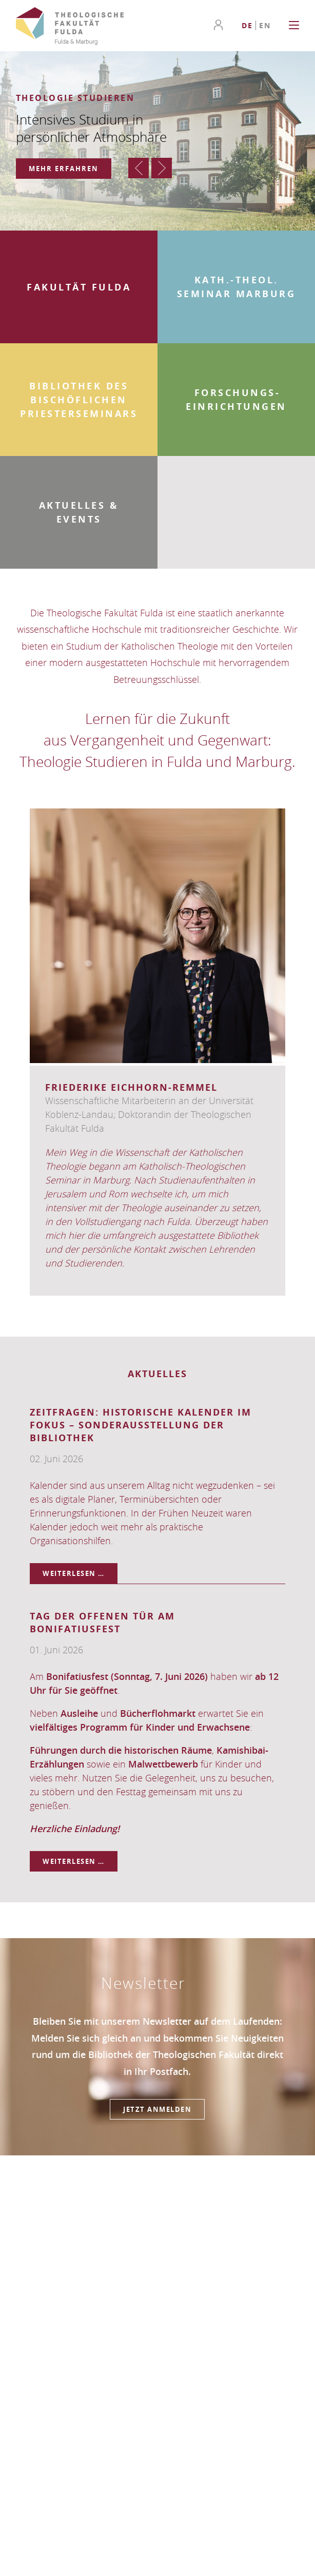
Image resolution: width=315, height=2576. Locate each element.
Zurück (138, 168)
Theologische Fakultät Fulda (70, 26)
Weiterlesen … (80, 1573)
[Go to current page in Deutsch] (247, 25)
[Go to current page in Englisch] (264, 25)
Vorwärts (161, 168)
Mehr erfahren (64, 168)
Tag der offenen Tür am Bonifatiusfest (102, 1622)
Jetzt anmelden (157, 2109)
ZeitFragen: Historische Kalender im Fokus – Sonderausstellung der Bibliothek (140, 1425)
